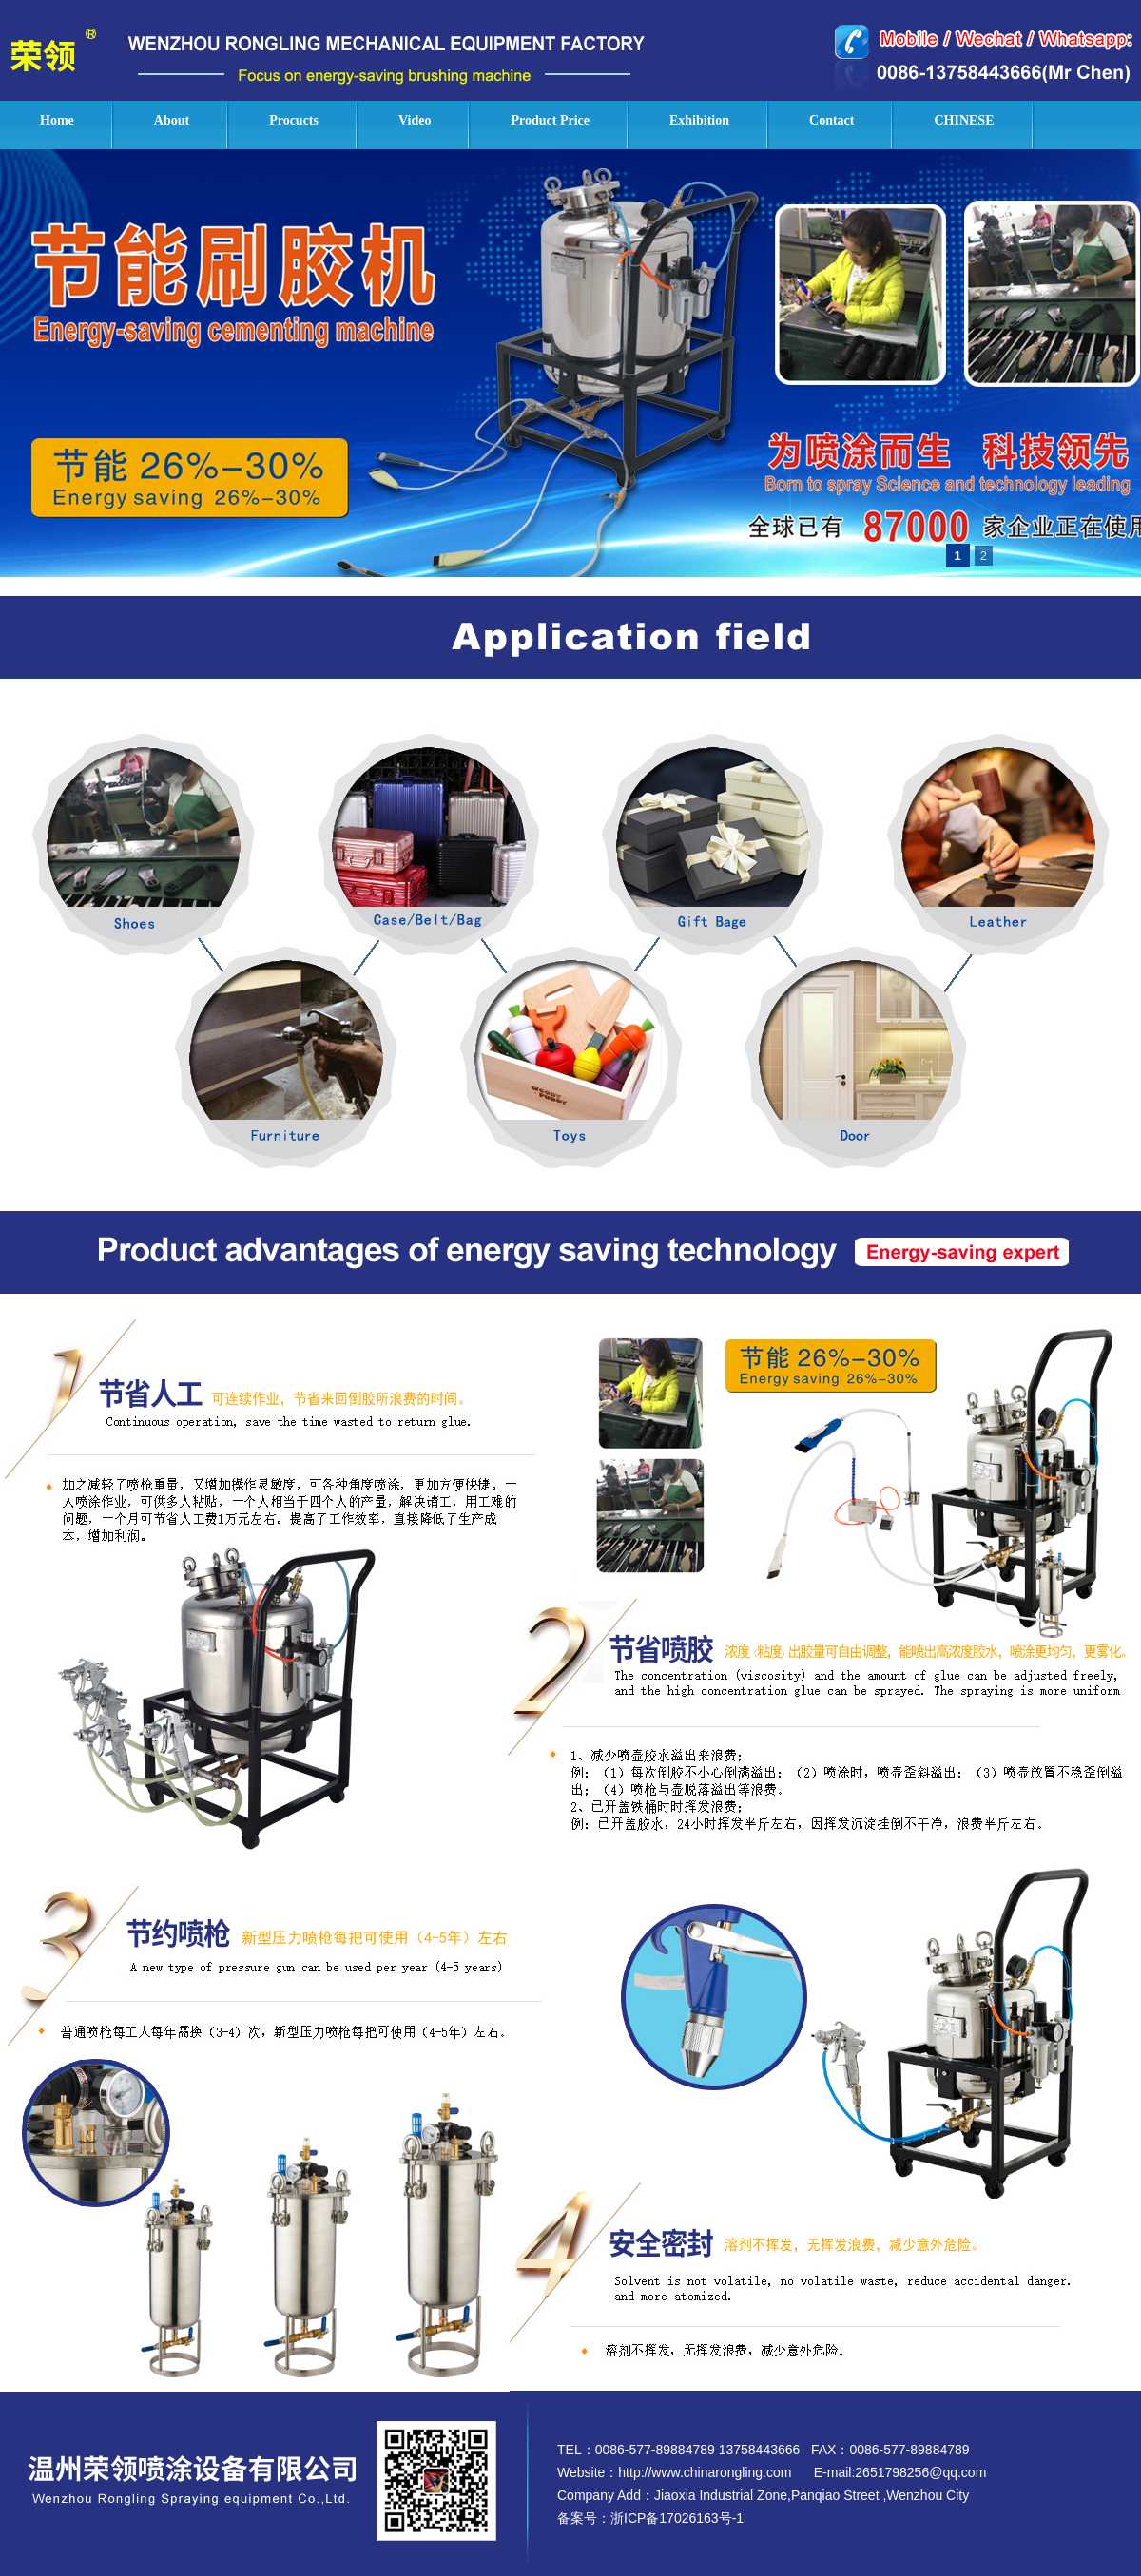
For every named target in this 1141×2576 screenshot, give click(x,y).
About (171, 120)
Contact (831, 120)
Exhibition (699, 120)
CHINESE (964, 120)
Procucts (294, 120)
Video (414, 120)
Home (57, 120)
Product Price (550, 120)
